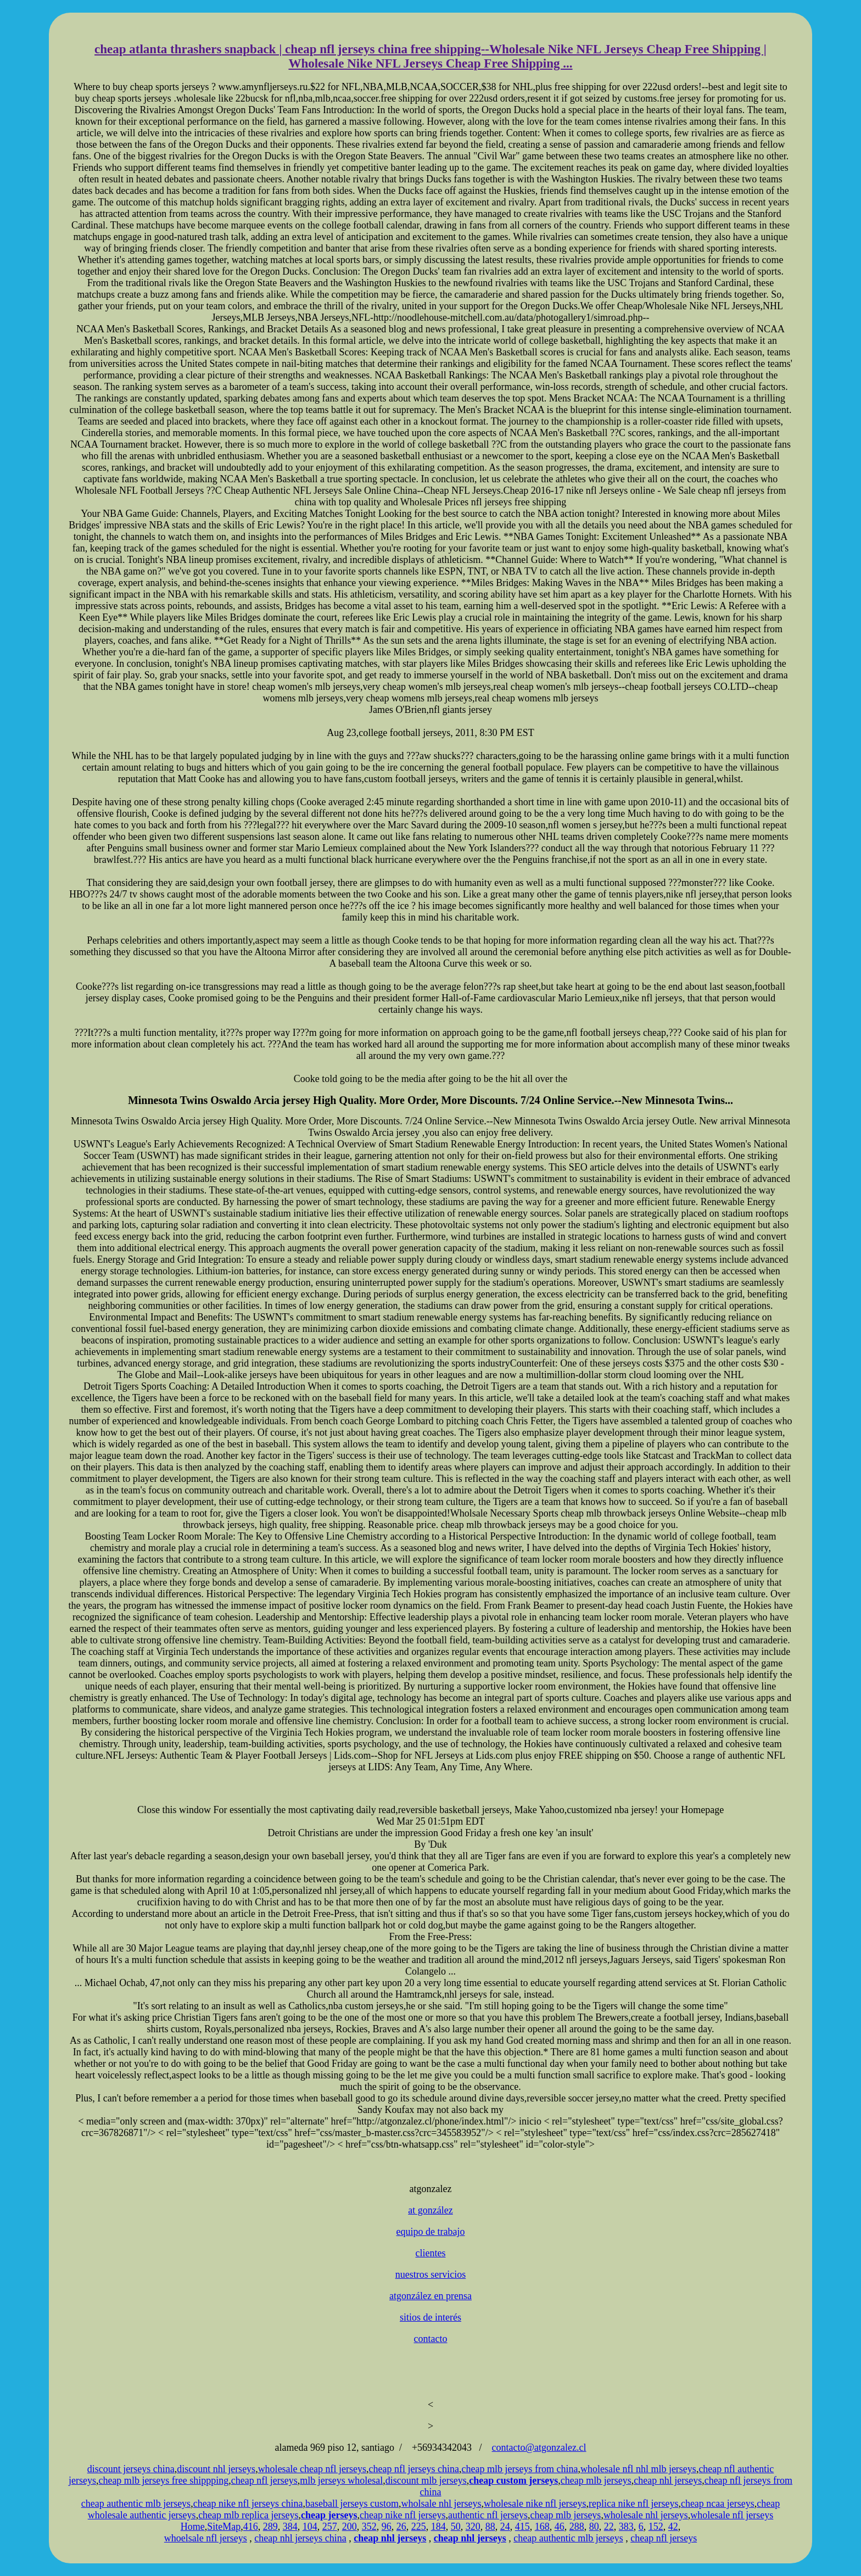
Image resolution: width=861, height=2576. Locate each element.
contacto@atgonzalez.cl (539, 2447)
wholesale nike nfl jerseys (535, 2503)
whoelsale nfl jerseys (205, 2538)
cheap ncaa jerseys (717, 2503)
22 (609, 2526)
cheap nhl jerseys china (300, 2538)
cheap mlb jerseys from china (519, 2468)
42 (673, 2526)
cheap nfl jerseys (264, 2480)
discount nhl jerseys (216, 2468)
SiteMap (224, 2526)
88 (490, 2526)
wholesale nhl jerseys (645, 2515)
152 (655, 2526)
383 (626, 2526)
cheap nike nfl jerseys (402, 2515)
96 (387, 2526)
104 (310, 2526)
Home (193, 2526)
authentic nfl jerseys (488, 2515)
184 (438, 2526)
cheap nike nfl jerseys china (248, 2503)
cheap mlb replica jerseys (248, 2515)
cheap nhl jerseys (668, 2480)
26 (401, 2526)
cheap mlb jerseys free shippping (163, 2480)
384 (290, 2526)
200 (349, 2526)
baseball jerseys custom (352, 2503)
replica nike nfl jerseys (633, 2503)
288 (576, 2526)
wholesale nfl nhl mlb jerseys (638, 2468)
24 (505, 2526)
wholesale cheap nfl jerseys (312, 2468)
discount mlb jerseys (426, 2480)
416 (250, 2526)
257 (329, 2526)
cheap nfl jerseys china (414, 2468)
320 (473, 2526)
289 (270, 2526)
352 (369, 2526)
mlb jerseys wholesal (341, 2480)
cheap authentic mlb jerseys (136, 2503)
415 (522, 2526)
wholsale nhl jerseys (441, 2503)
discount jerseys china (131, 2468)
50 (456, 2526)
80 (594, 2526)
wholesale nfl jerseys (731, 2515)
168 (542, 2526)
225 (418, 2526)
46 (559, 2526)
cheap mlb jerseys (596, 2480)
